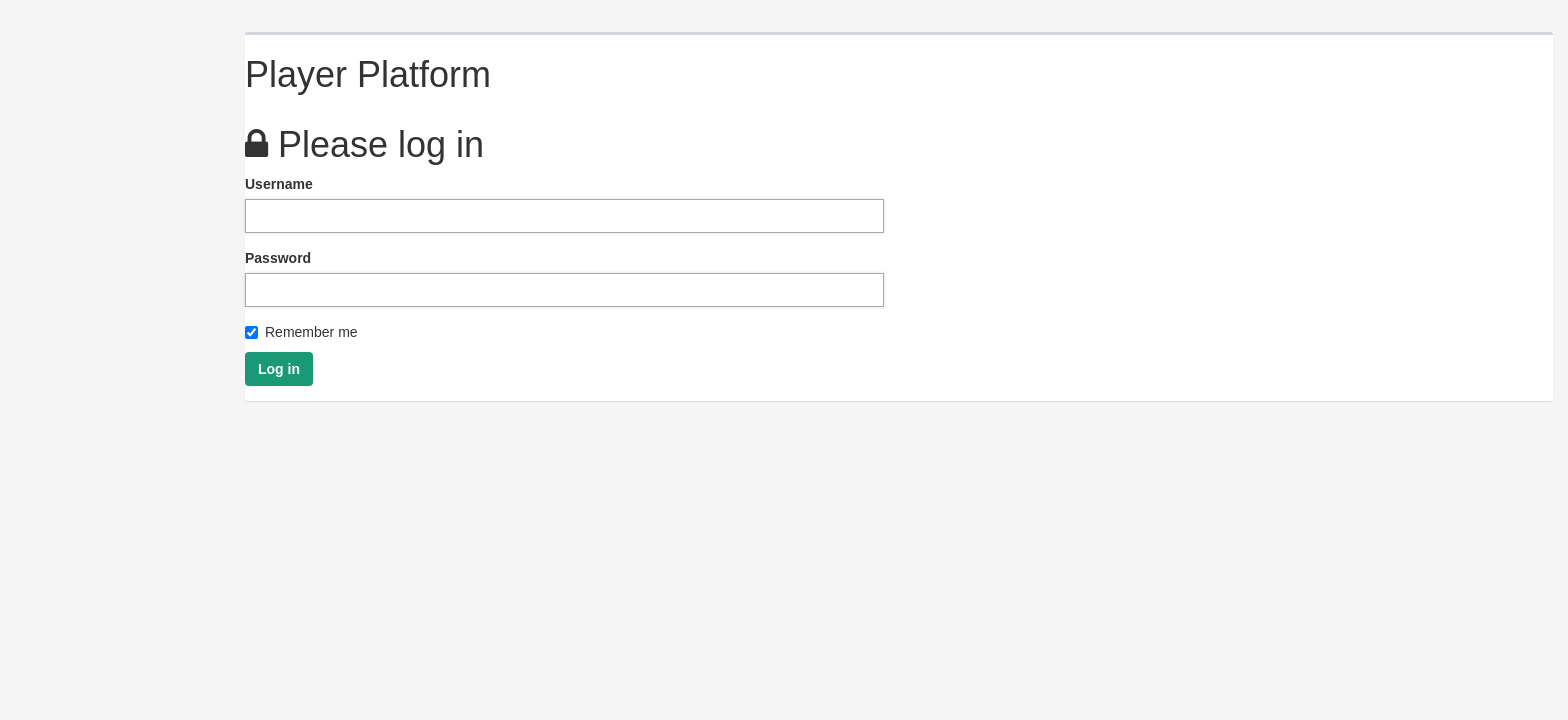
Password (278, 258)
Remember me (301, 332)
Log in (279, 369)
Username (279, 184)
